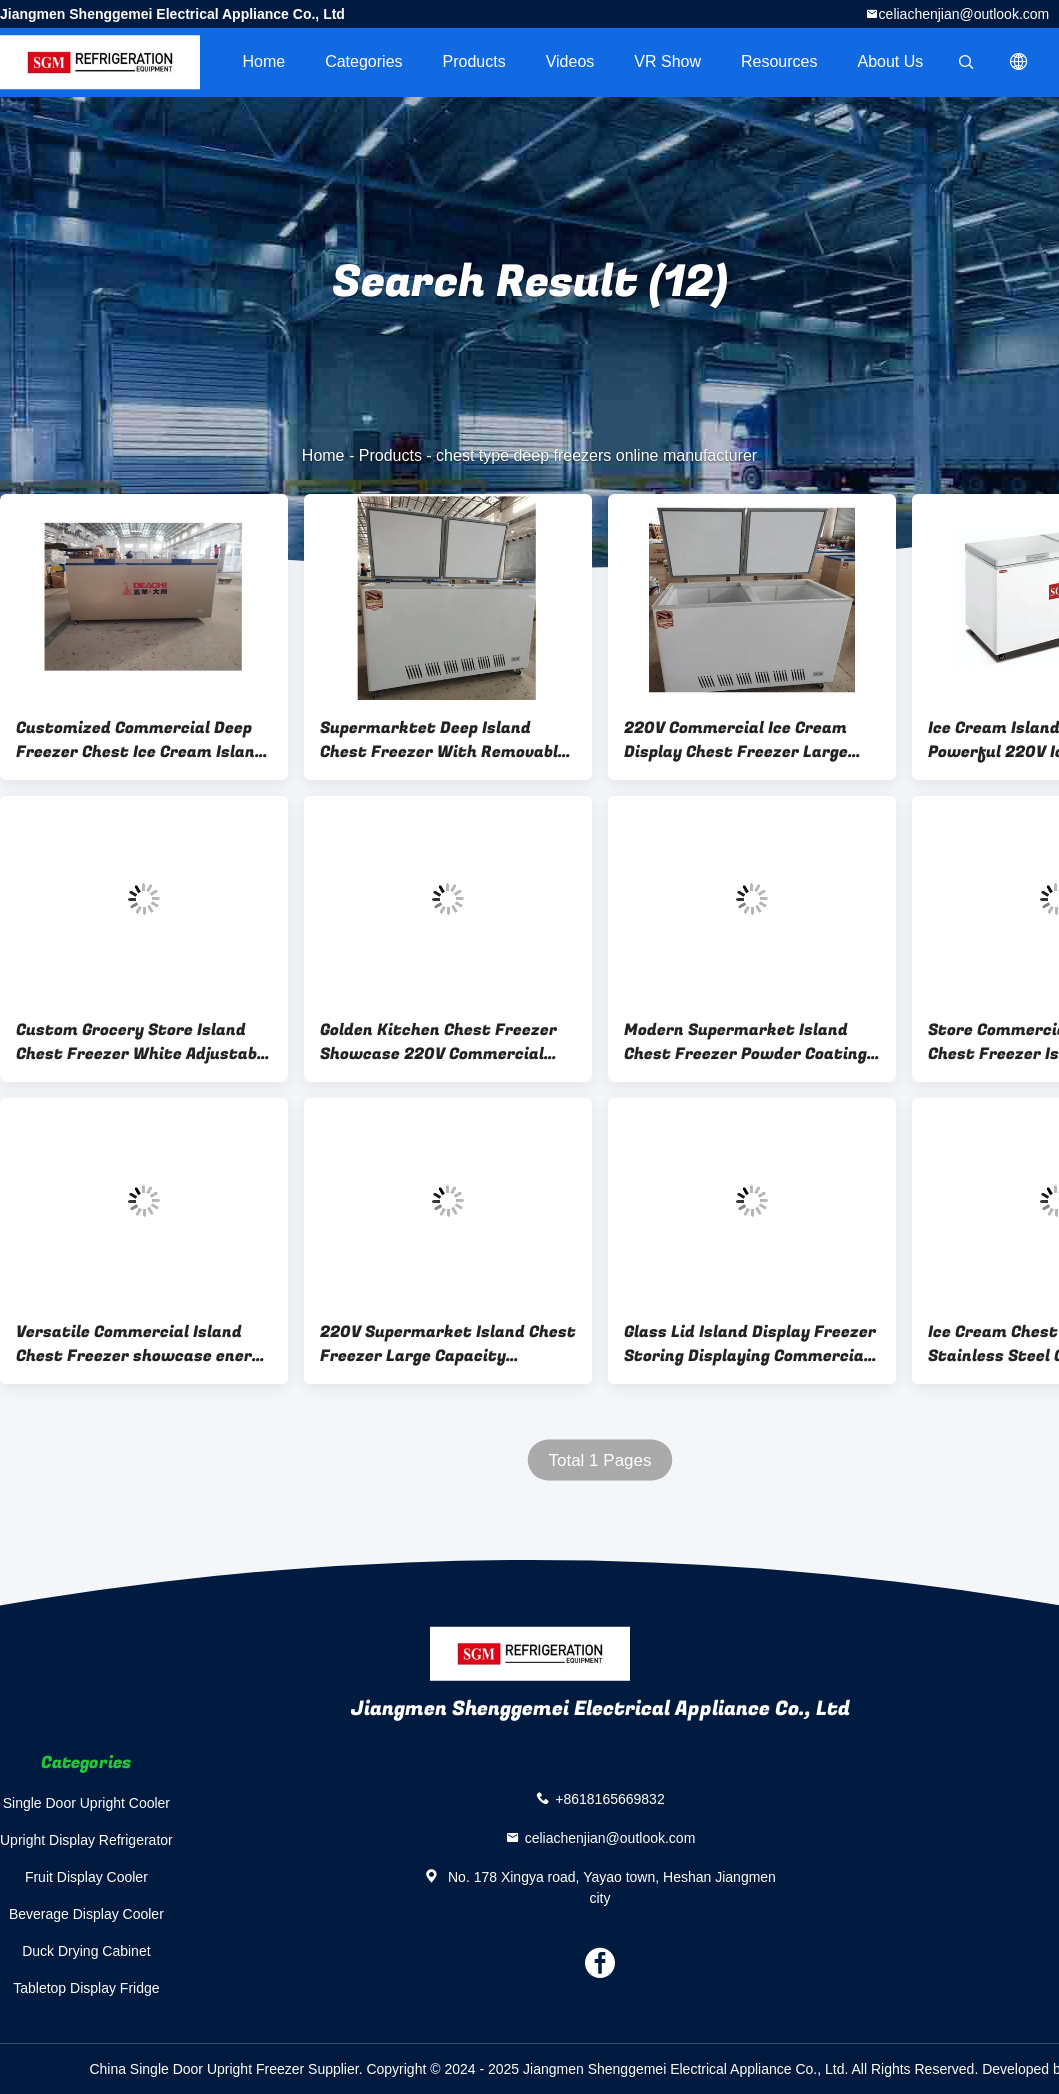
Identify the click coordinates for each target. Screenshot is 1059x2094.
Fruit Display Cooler (86, 1877)
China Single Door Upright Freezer (196, 2069)
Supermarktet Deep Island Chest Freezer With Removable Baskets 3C (443, 740)
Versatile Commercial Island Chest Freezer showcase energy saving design (143, 1344)
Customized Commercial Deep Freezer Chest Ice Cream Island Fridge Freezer (140, 740)
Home (263, 61)
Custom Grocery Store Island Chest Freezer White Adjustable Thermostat (143, 1042)
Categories (363, 61)
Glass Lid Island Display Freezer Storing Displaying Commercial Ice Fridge (750, 1344)
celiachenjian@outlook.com (964, 14)
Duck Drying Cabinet (86, 1951)
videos (570, 61)
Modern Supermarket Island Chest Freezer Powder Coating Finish (745, 1042)
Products (474, 61)
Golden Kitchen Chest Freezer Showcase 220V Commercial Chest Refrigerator (438, 1042)
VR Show (667, 61)
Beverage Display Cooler (86, 1914)
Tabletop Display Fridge (86, 1988)
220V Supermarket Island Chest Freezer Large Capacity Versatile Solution (448, 1344)
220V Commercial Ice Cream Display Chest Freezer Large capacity (736, 740)
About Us (891, 61)
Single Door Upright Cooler (86, 1803)
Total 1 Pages (599, 1460)
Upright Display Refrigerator (86, 1840)
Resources (779, 61)
